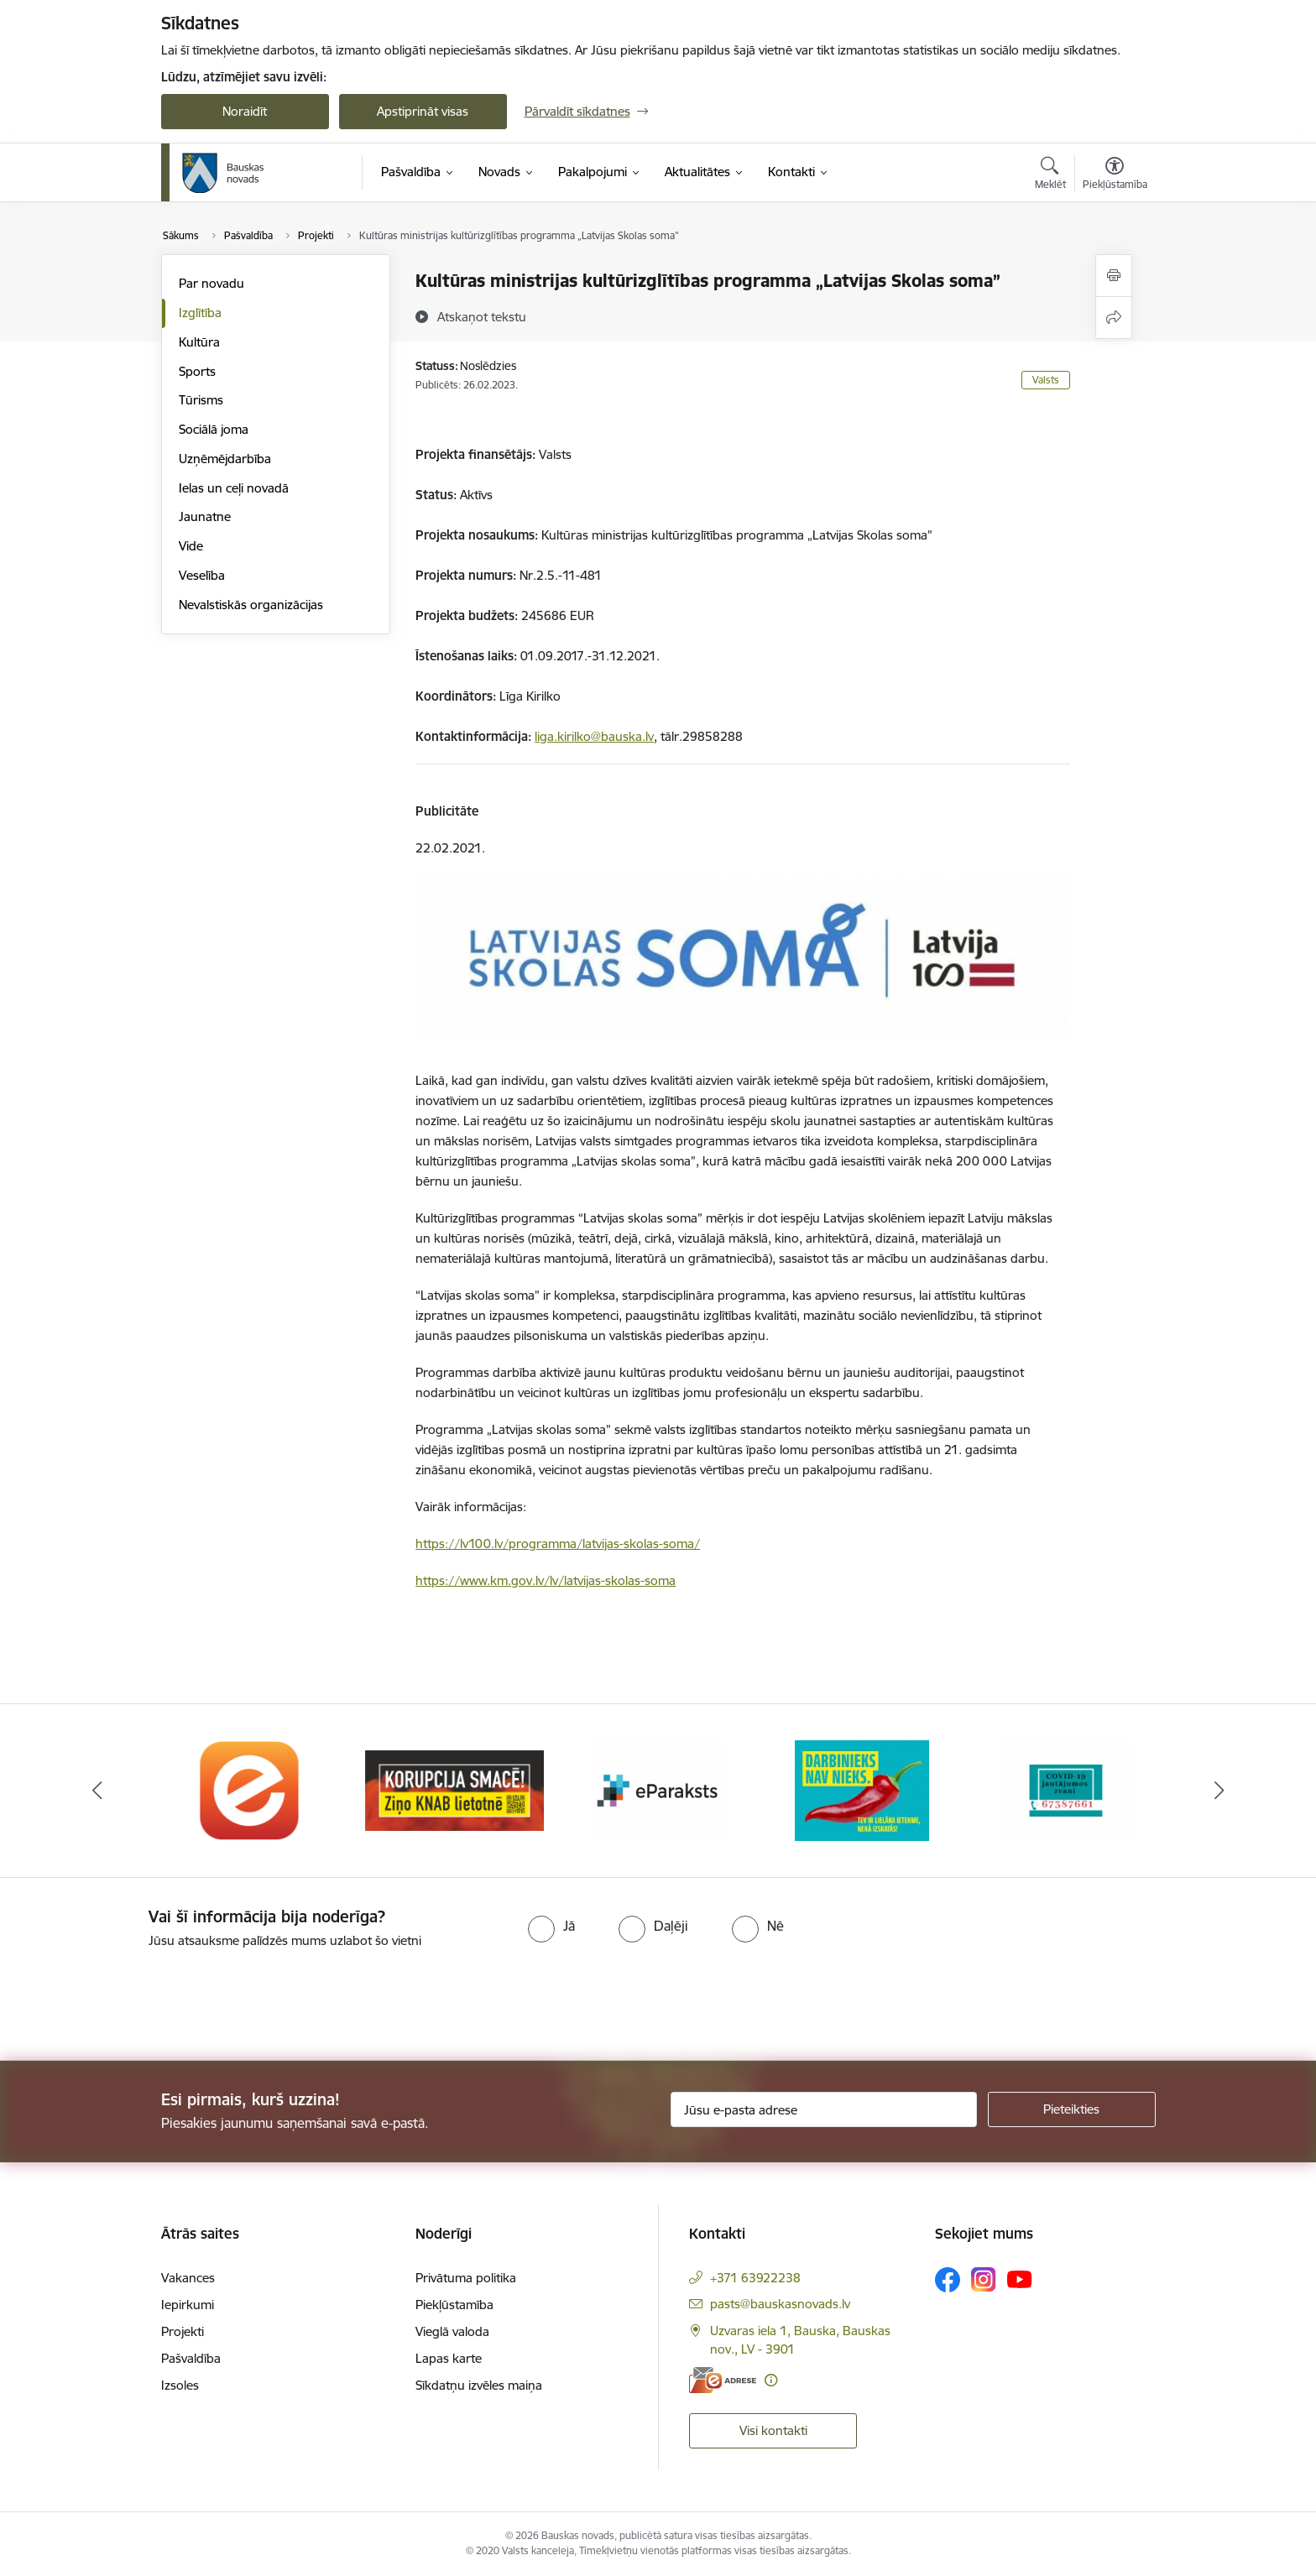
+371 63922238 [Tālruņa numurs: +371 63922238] (755, 2278)
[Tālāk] (1219, 1790)
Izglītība (200, 313)
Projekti (182, 2331)
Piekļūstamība (454, 2305)
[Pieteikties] (1072, 2109)
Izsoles (180, 2385)
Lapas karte (448, 2358)
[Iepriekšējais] (97, 1790)
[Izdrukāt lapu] (1113, 275)
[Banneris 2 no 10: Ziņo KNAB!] (454, 1789)
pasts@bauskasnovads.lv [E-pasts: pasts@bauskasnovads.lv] (780, 2304)
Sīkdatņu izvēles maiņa (478, 2385)
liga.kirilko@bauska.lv (594, 736)
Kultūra (199, 342)
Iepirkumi (187, 2305)
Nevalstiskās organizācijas (251, 605)
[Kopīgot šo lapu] (1113, 317)
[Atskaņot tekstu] (481, 316)
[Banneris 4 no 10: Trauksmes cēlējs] (862, 1789)
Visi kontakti (773, 2430)
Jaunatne (205, 516)
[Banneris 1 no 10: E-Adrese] (250, 1789)
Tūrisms (201, 400)
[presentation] (140, 1998)
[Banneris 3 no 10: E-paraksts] (658, 1789)
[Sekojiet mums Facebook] (947, 2279)
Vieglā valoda (452, 2331)
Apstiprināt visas (422, 111)
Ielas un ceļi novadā (234, 488)
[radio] (551, 1926)
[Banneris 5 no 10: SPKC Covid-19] (1066, 1789)
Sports (197, 371)
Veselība (202, 575)
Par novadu (211, 283)
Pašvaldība (191, 2358)
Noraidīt (244, 111)
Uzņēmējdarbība (225, 459)
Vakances (188, 2278)
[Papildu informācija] (771, 2380)
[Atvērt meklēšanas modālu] (1050, 175)
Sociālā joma (213, 429)
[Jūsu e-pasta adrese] (824, 2109)
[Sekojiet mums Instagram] (983, 2279)
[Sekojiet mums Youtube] (1019, 2279)
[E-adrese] (722, 2380)
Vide (191, 546)
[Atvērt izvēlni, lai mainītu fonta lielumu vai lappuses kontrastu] (1115, 175)
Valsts (1045, 379)
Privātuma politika (465, 2278)
